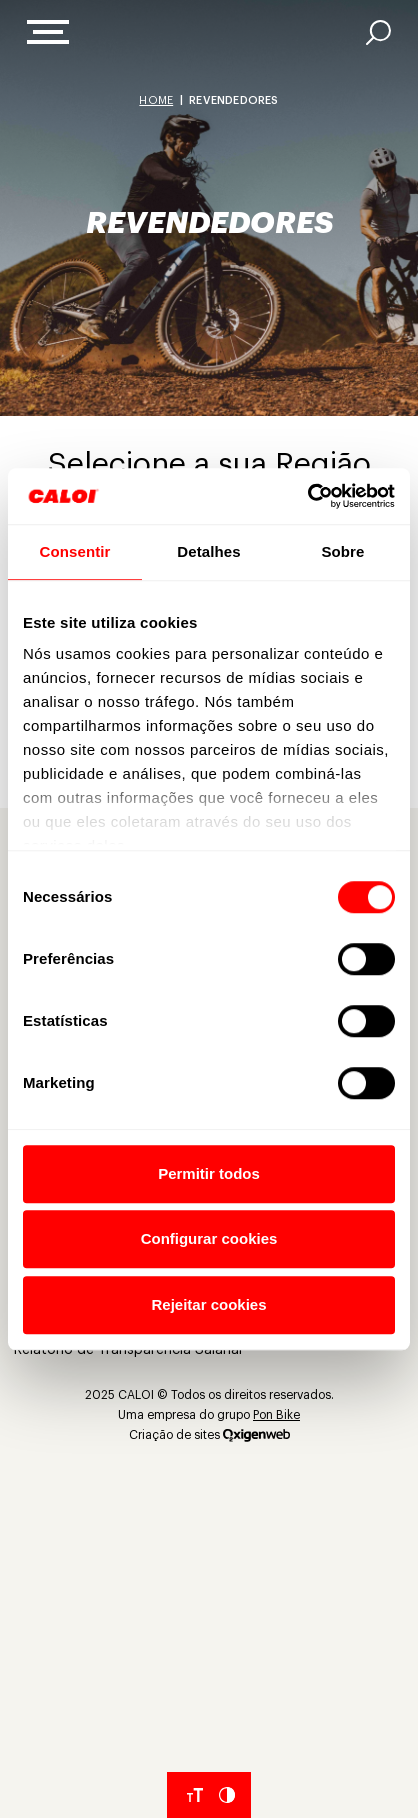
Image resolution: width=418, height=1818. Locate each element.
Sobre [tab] (342, 551)
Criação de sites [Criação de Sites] (174, 1435)
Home (156, 100)
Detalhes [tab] (208, 551)
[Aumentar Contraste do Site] (227, 1795)
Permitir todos (209, 1173)
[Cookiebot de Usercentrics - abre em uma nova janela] (307, 496)
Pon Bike (276, 1415)
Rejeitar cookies (208, 1304)
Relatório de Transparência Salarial (128, 1350)
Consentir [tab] (75, 551)
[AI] (378, 32)
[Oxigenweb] (256, 1435)
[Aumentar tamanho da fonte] (195, 1795)
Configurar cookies (209, 1238)
